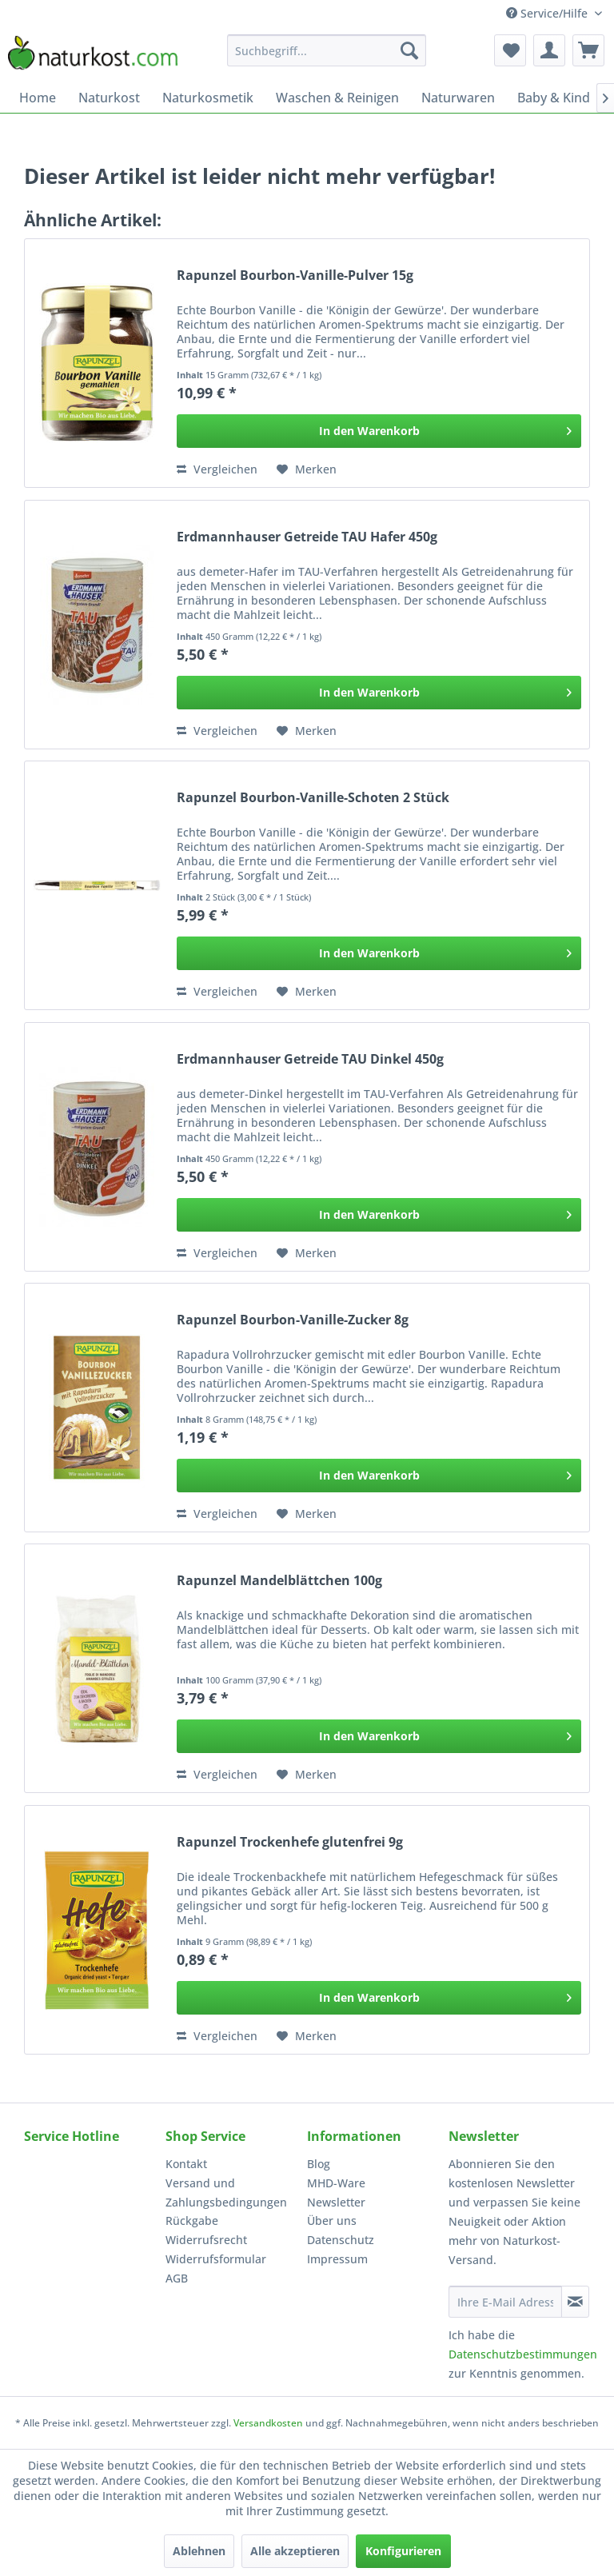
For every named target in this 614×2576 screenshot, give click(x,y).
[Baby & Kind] (553, 97)
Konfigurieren (403, 2550)
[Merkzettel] (510, 50)
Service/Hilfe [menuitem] (548, 13)
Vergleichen (217, 469)
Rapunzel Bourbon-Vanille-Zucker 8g (293, 1320)
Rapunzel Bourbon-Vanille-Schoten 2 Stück (313, 797)
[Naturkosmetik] (208, 97)
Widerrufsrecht (206, 2239)
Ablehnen (199, 2550)
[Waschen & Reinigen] (337, 97)
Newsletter (336, 2202)
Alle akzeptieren (295, 2550)
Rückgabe (191, 2220)
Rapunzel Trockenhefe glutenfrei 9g (290, 1842)
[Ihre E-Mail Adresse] (505, 2302)
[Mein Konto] (549, 50)
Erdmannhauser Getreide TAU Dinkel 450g (310, 1059)
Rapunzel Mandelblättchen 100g (279, 1580)
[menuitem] (327, 50)
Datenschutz (340, 2239)
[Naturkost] (109, 97)
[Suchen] (409, 50)
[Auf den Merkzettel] (307, 469)
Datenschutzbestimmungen (523, 2354)
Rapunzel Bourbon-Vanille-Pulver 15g (295, 275)
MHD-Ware (336, 2183)
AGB (176, 2278)
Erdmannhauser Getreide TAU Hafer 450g (307, 537)
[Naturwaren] (458, 97)
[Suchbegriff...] (327, 50)
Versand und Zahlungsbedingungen (226, 2192)
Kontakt (186, 2163)
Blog (318, 2163)
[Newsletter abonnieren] (575, 2302)
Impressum (337, 2258)
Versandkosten (268, 2423)
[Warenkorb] (588, 50)
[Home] (37, 97)
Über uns (332, 2220)
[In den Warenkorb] (379, 431)
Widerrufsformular (215, 2258)
